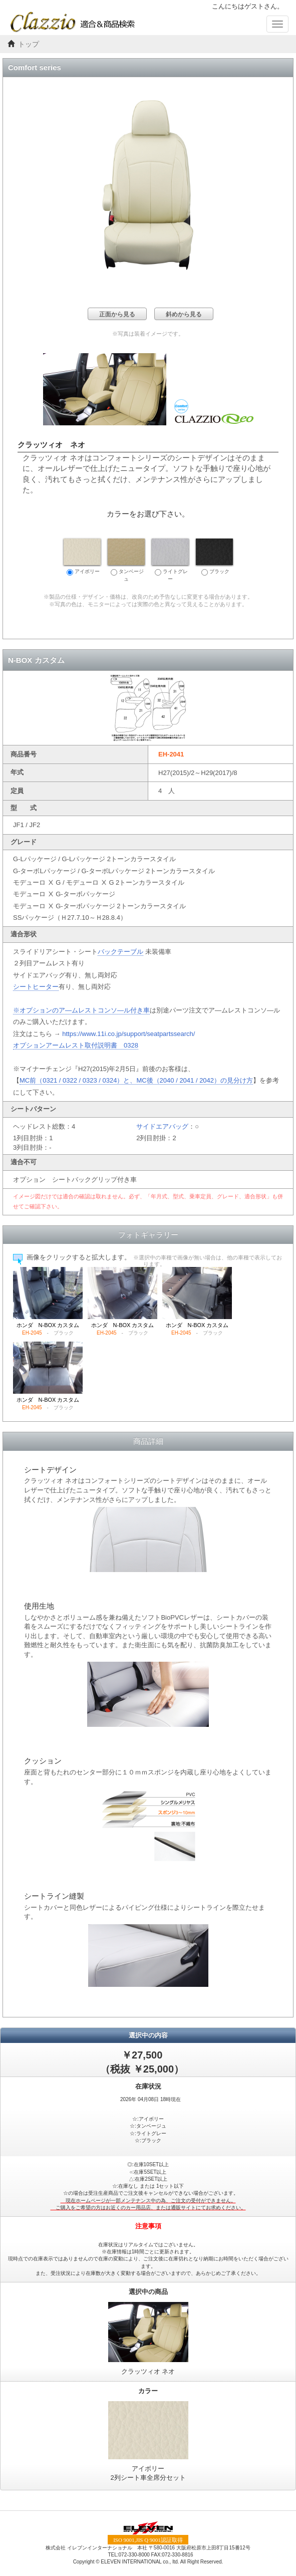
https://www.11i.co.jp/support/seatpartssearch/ (128, 1034)
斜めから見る (184, 314)
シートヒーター (36, 986)
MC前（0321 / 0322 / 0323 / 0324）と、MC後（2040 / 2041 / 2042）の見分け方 (136, 1080)
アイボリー (82, 557)
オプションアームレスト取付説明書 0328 (75, 1045)
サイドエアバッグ (162, 1126)
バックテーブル (120, 951)
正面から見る (117, 314)
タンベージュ (126, 560)
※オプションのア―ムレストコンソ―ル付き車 (81, 1010)
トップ (28, 44)
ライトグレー (170, 560)
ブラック (214, 557)
